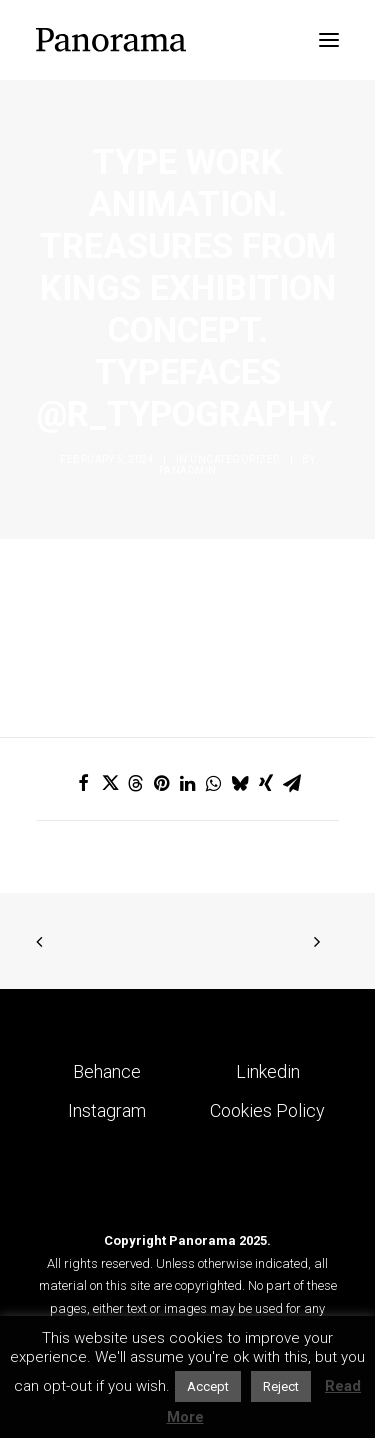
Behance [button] (107, 1071)
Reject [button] (281, 1386)
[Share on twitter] (110, 783)
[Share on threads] (136, 783)
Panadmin (188, 470)
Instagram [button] (107, 1110)
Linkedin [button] (268, 1071)
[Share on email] (292, 783)
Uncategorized (235, 459)
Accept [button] (208, 1386)
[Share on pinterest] (162, 783)
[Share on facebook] (84, 783)
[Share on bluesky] (240, 783)
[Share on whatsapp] (214, 783)
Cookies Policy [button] (267, 1110)
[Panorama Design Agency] (111, 40)
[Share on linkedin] (188, 783)
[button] (329, 40)
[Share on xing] (266, 783)
